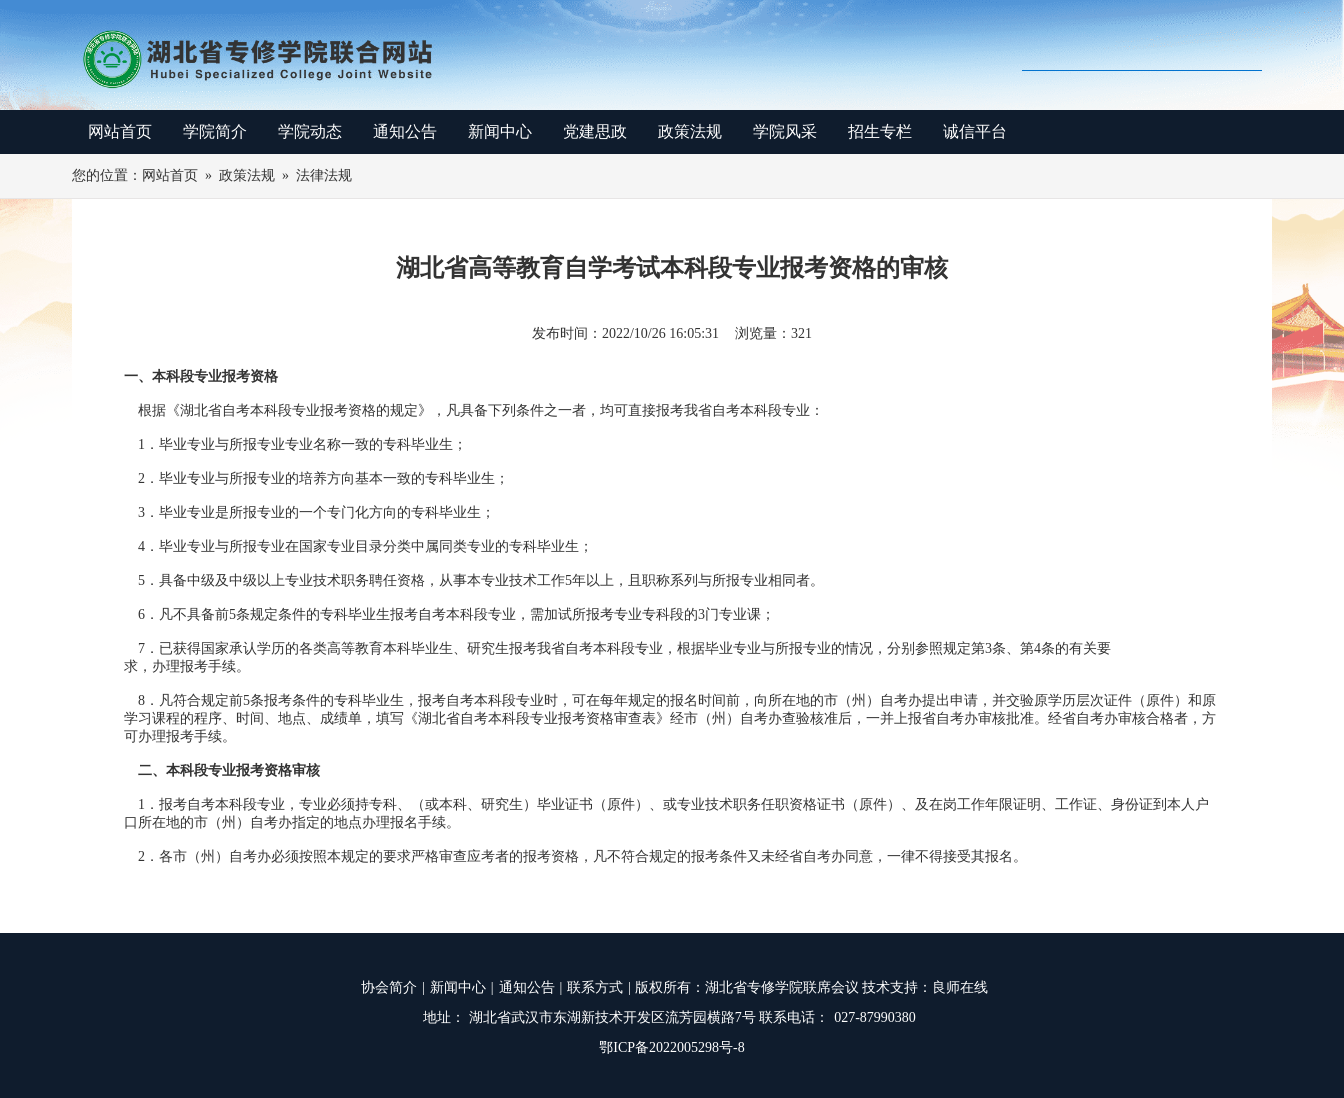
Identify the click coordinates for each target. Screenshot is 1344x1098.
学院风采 (785, 131)
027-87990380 (875, 1017)
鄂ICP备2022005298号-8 (671, 1047)
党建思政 (595, 131)
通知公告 (405, 131)
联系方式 (595, 987)
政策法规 (690, 131)
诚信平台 (975, 131)
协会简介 (389, 987)
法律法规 (324, 175)
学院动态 (310, 131)
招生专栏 (880, 131)
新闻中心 (500, 131)
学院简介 (215, 131)
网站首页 (120, 131)
